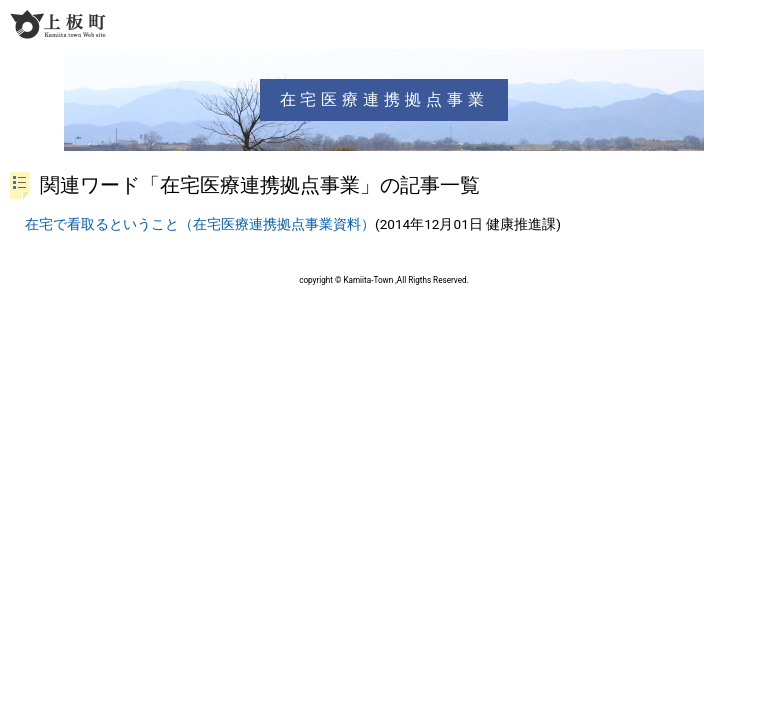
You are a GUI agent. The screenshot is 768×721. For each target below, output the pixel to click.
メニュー (750, 24)
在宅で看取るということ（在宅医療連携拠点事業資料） (200, 224)
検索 (714, 24)
